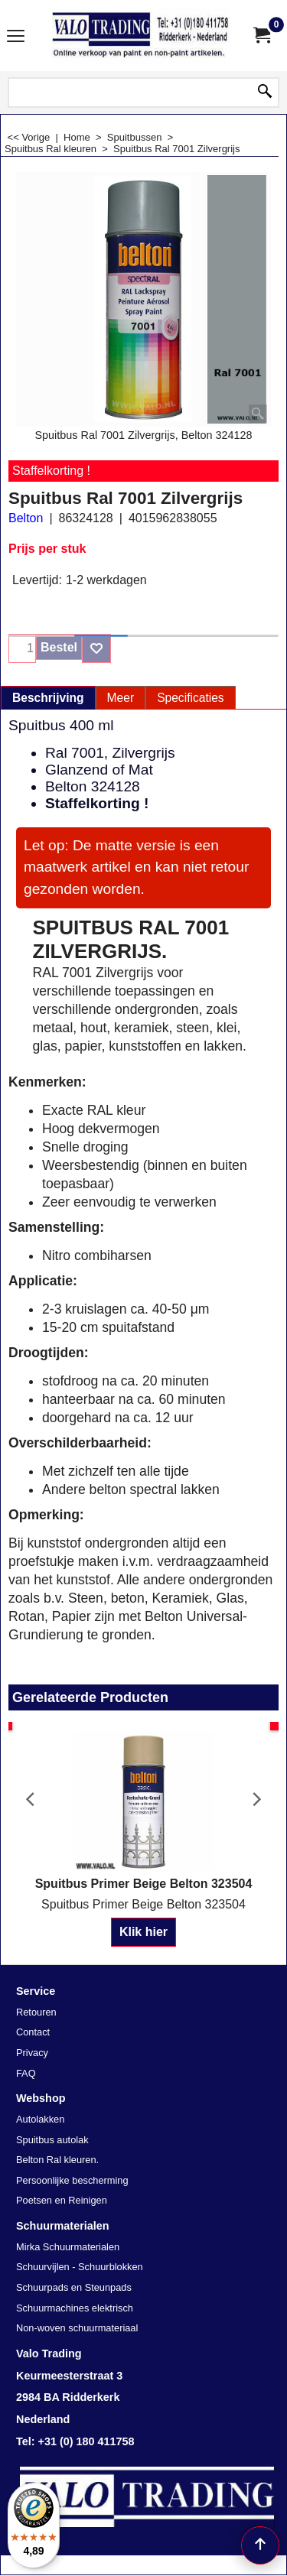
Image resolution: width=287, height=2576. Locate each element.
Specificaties (190, 697)
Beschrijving (48, 697)
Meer (121, 697)
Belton (25, 518)
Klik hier (143, 1931)
